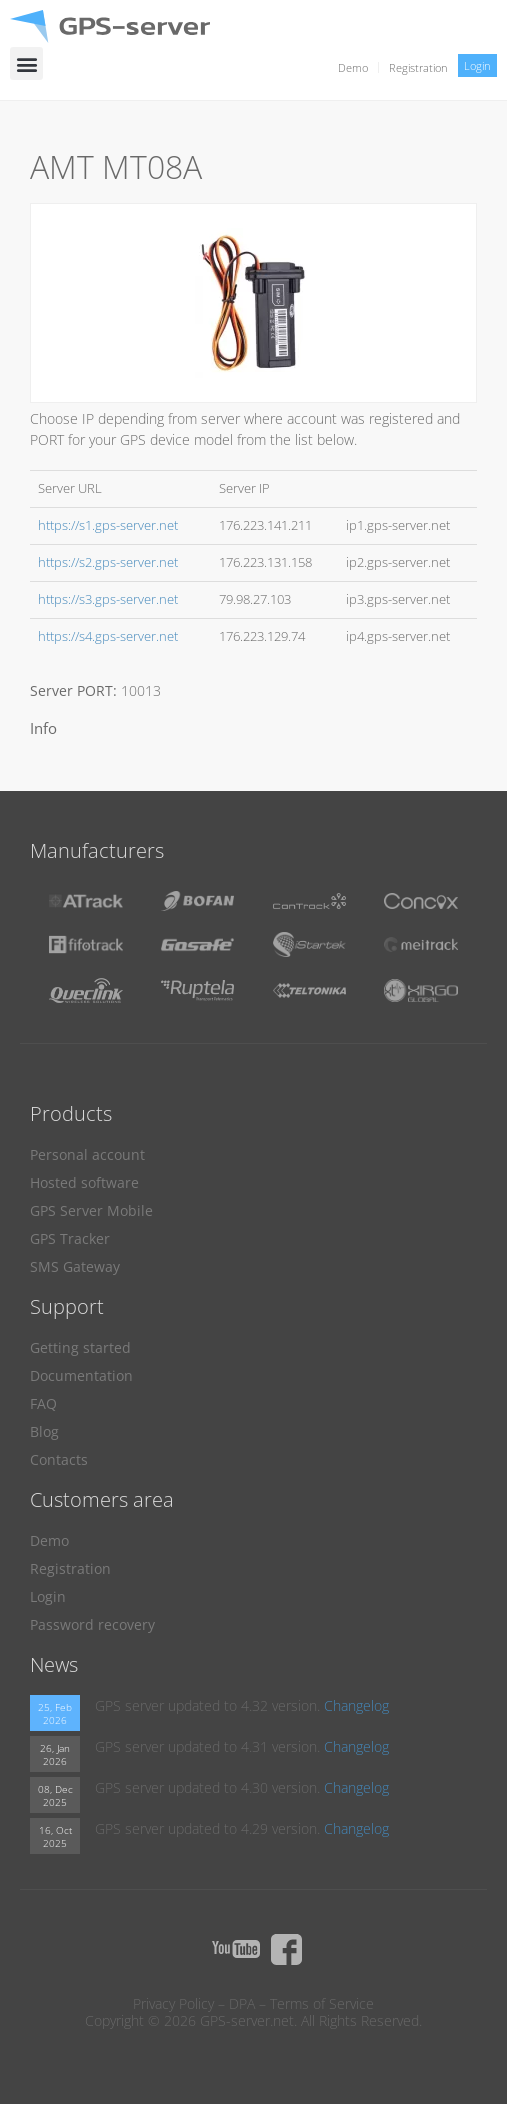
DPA (242, 2003)
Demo (353, 67)
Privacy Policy (173, 2003)
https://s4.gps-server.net (108, 636)
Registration (418, 67)
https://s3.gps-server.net (108, 599)
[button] (26, 63)
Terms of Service (322, 2003)
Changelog (356, 1705)
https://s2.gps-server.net (108, 562)
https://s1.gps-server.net (108, 525)
